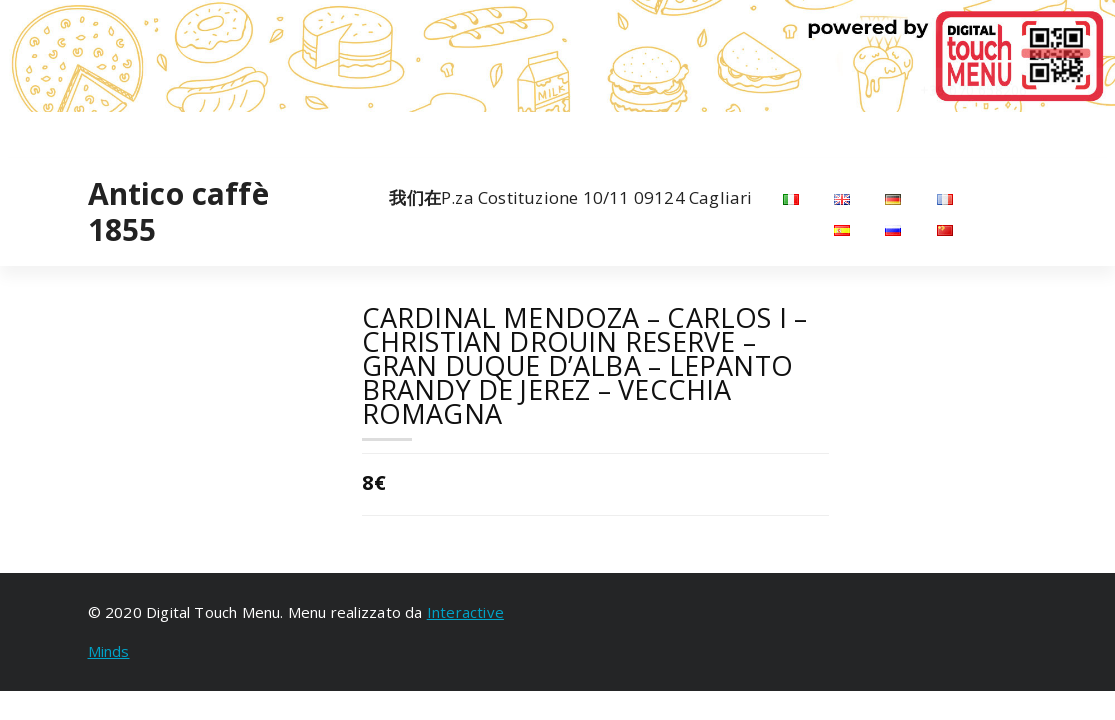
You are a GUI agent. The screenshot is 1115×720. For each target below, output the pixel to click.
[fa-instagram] (114, 131)
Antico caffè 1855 (178, 212)
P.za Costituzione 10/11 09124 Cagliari (570, 198)
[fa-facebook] (90, 131)
